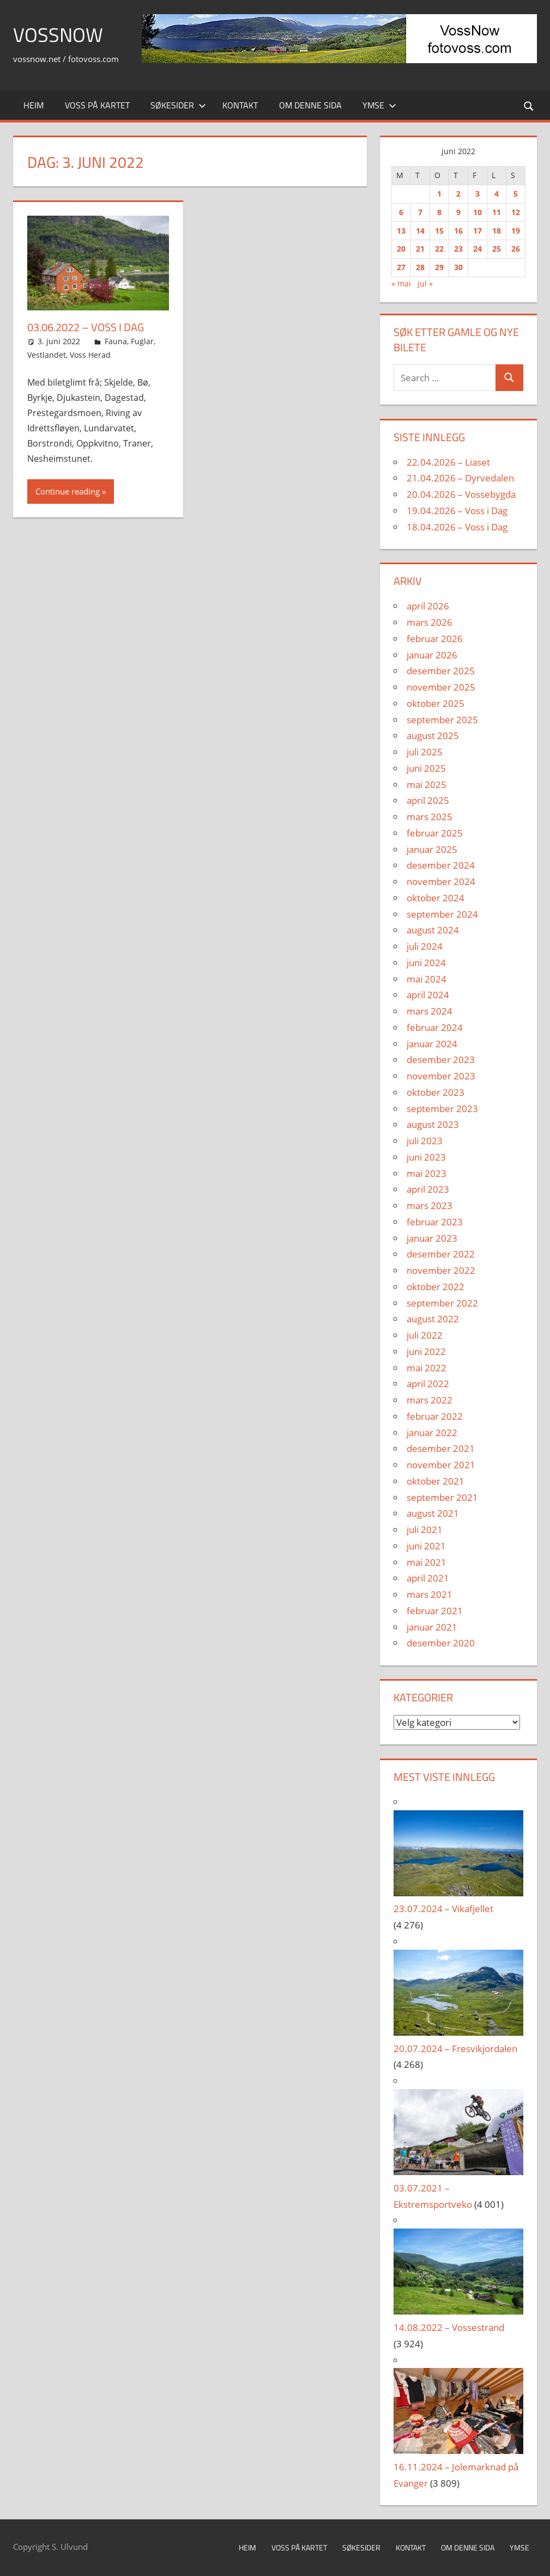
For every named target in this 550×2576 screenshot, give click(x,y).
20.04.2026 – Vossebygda (461, 494)
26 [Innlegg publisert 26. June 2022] (515, 248)
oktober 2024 (435, 898)
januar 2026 (432, 655)
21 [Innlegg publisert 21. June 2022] (420, 248)
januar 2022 (432, 1432)
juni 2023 (426, 1157)
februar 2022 (435, 1416)
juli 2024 (425, 946)
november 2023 (441, 1076)
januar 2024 (432, 1043)
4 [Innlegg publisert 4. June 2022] (496, 193)
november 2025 (441, 687)
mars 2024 (429, 1011)
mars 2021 (429, 1594)
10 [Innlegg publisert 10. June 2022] (477, 212)
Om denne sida (310, 105)
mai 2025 (426, 784)
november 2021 (441, 1464)
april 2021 (428, 1578)
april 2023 (428, 1189)
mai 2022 (426, 1368)
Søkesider (178, 105)
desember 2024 (441, 865)
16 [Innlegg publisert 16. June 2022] (458, 230)
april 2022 (428, 1383)
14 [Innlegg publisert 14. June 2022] (420, 230)
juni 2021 (426, 1546)
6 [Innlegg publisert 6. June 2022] (401, 212)
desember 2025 (441, 670)
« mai (401, 283)
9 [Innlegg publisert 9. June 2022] (458, 212)
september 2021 (442, 1497)
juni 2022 (426, 1351)
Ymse (379, 105)
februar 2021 (435, 1610)
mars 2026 (429, 622)
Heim (33, 105)
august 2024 (433, 930)
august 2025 (433, 735)
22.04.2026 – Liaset (448, 462)
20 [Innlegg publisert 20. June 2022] (401, 248)
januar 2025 (432, 849)
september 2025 (442, 719)
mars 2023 (429, 1205)
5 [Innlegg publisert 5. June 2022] (515, 193)
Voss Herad (90, 355)
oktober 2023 (435, 1092)
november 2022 (441, 1270)
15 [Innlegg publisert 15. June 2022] (439, 230)
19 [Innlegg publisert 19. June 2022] (515, 230)
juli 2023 (425, 1140)
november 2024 (441, 881)
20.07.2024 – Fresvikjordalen (455, 2048)
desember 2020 (441, 1643)
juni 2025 (426, 768)
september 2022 (442, 1303)
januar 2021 (432, 1627)
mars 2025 (429, 816)
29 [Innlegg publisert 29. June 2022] (439, 267)
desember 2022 (441, 1254)
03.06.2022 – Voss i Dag (85, 327)
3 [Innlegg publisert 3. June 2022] (477, 193)
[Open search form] (529, 105)
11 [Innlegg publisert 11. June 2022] (496, 212)
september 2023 (442, 1108)
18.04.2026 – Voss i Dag (457, 527)
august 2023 (433, 1124)
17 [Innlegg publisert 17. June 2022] (477, 230)
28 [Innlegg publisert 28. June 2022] (420, 267)
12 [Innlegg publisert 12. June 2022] (515, 212)
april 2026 (428, 606)
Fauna (116, 341)
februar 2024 (435, 1027)
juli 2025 (425, 752)
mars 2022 (429, 1400)
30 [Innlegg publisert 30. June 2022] (458, 267)
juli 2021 (425, 1529)
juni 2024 (426, 962)
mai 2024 (426, 979)
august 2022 (433, 1319)
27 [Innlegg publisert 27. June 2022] (401, 267)
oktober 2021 (435, 1481)
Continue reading (67, 491)
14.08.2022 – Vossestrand (449, 2327)
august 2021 (433, 1513)
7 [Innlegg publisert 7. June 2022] (420, 212)
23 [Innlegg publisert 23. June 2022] (458, 248)
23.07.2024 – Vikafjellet (443, 1908)
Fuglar (142, 341)
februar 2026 (435, 638)
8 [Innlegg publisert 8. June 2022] (439, 212)
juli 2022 (425, 1335)
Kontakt (240, 105)
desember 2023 (441, 1059)
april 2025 (428, 800)
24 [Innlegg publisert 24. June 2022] (477, 248)
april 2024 (428, 994)
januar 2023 (432, 1238)
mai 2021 (426, 1562)
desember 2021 (441, 1448)
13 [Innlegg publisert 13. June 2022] (401, 230)
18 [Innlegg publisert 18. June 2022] (496, 230)
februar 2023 (435, 1222)
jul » (425, 283)
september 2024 (442, 914)
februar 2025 (435, 833)
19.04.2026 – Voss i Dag (457, 510)
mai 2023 (426, 1173)
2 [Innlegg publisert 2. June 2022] (458, 193)
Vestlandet (46, 355)
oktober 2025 (435, 703)
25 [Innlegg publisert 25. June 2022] (496, 248)
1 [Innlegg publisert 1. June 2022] (439, 193)
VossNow (58, 35)
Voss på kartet (97, 105)
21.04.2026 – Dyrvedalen (460, 478)
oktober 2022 (435, 1286)
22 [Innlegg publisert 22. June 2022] (439, 248)
